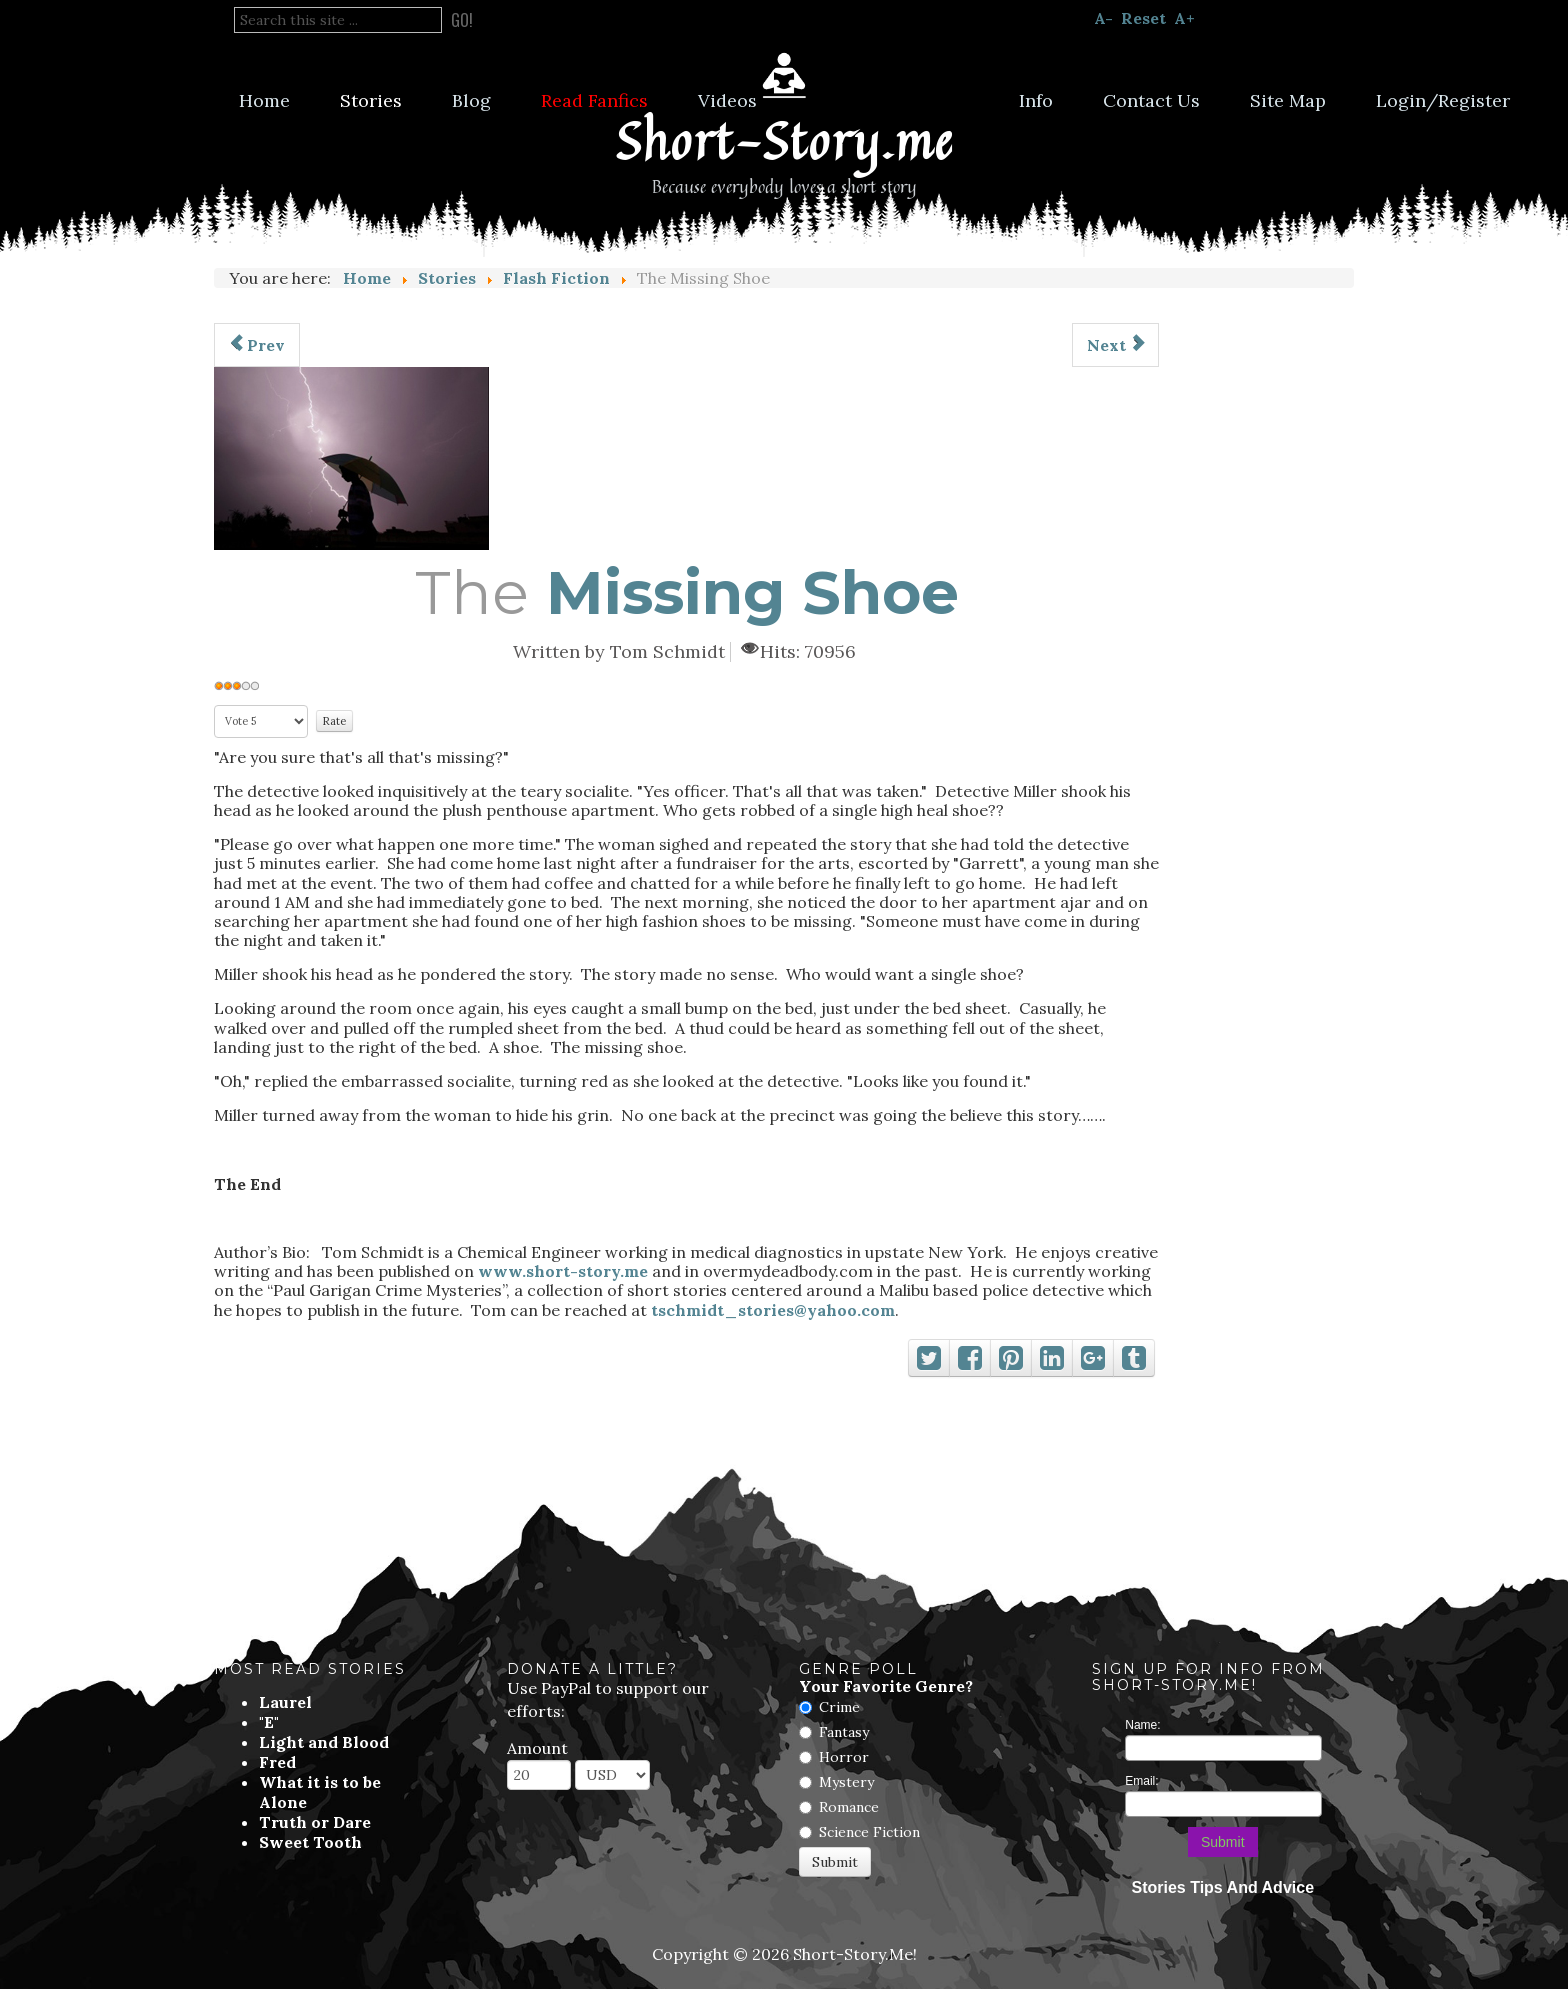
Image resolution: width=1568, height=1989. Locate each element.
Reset (1143, 18)
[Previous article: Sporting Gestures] (257, 345)
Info (1036, 100)
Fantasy (844, 1732)
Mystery (846, 1782)
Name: (1142, 1725)
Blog (471, 100)
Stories (371, 100)
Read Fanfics (594, 100)
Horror (844, 1757)
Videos (727, 100)
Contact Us (1151, 100)
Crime (839, 1707)
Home (264, 100)
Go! (462, 20)
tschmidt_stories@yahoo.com (773, 1310)
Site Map (1288, 100)
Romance (849, 1807)
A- (1103, 18)
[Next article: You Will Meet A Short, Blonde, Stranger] (1115, 345)
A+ (1184, 18)
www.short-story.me (563, 1271)
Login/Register (1443, 100)
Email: (1141, 1781)
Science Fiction (869, 1832)
